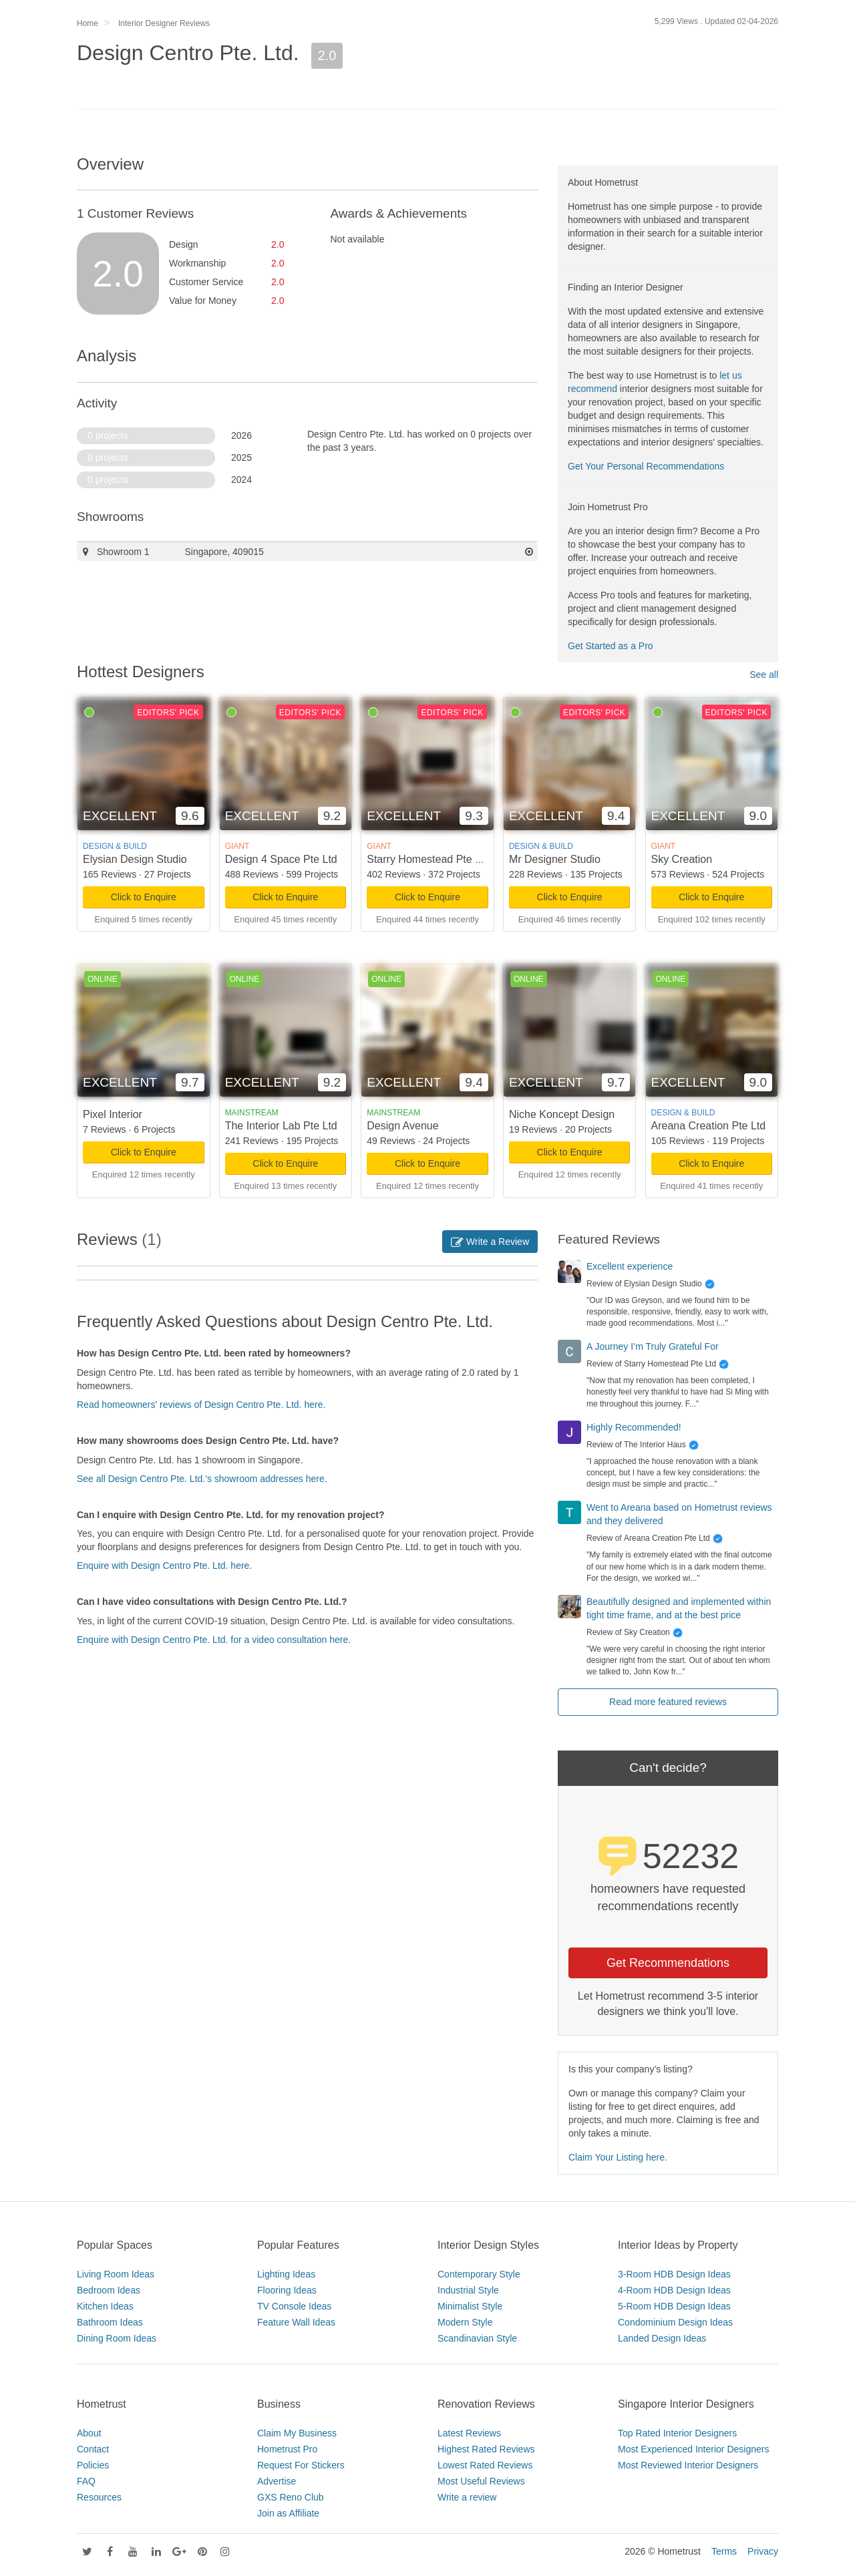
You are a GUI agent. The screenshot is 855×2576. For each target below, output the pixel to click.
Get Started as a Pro (610, 645)
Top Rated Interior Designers (677, 2433)
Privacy (762, 2551)
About (89, 2433)
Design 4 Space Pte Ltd (281, 859)
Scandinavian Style (477, 2338)
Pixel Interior (112, 1114)
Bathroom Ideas (110, 2322)
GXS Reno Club (290, 2497)
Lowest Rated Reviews (485, 2465)
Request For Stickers (301, 2465)
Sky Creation (682, 859)
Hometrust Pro (287, 2449)
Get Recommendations (668, 1963)
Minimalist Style (470, 2306)
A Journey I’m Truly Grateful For (652, 1346)
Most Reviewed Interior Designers (688, 2465)
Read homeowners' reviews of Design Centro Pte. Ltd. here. (201, 1404)
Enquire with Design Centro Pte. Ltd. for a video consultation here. (214, 1639)
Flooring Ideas (287, 2290)
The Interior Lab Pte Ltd (281, 1125)
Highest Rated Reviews (486, 2449)
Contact (93, 2449)
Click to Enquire (143, 897)
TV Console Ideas (294, 2306)
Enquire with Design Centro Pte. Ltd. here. (164, 1565)
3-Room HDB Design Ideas (674, 2274)
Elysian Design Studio (135, 859)
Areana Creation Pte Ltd (708, 1125)
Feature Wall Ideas (296, 2322)
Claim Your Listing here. (617, 2157)
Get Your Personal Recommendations (646, 466)
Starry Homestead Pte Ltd (428, 859)
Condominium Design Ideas (675, 2322)
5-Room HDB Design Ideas (674, 2306)
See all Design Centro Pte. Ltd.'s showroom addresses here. (202, 1478)
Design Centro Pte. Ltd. (188, 53)
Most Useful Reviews (481, 2481)
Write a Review (490, 1241)
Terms (724, 2551)
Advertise (276, 2481)
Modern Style (465, 2322)
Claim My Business (297, 2433)
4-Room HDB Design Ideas (674, 2290)
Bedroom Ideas (108, 2290)
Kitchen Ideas (105, 2306)
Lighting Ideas (286, 2274)
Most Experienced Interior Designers (693, 2449)
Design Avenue (402, 1125)
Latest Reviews (469, 2433)
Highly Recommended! (633, 1427)
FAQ (86, 2481)
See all (763, 674)
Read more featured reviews (668, 1701)
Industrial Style (468, 2290)
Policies (93, 2465)
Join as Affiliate (288, 2513)
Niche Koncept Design (562, 1114)
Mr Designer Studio (555, 859)
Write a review (467, 2497)
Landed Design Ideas (662, 2338)
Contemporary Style (479, 2274)
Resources (99, 2497)
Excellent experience (629, 1266)
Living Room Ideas (115, 2274)
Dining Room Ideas (116, 2338)
